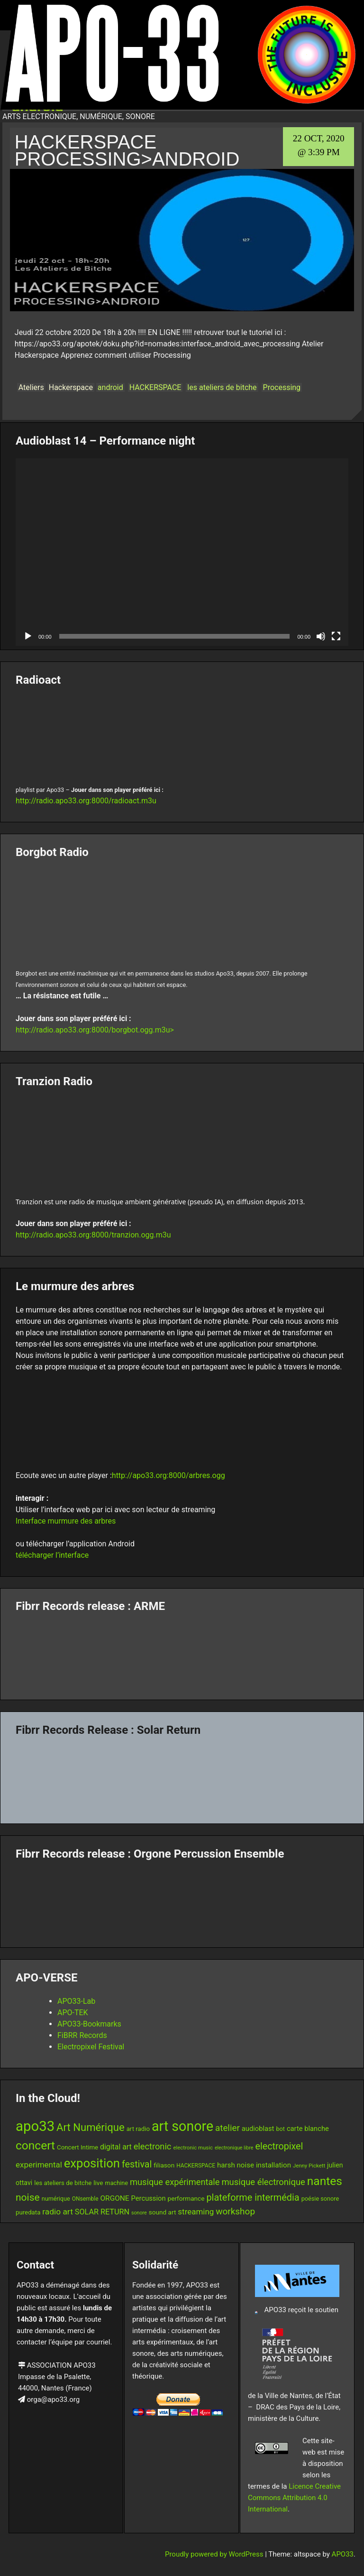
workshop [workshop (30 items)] (235, 2211)
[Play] (28, 636)
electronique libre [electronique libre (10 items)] (234, 2148)
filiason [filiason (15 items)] (164, 2165)
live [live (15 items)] (98, 2182)
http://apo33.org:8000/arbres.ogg (168, 1475)
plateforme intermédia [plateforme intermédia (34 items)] (252, 2197)
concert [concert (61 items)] (35, 2145)
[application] (182, 552)
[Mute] (321, 636)
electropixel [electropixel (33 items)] (279, 2146)
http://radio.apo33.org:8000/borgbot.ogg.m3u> (95, 1029)
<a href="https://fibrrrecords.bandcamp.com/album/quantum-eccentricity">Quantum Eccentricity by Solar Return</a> (182, 1776)
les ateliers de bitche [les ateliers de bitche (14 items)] (62, 2182)
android (110, 387)
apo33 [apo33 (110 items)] (35, 2126)
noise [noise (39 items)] (28, 2197)
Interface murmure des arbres (66, 1520)
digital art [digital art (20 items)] (116, 2146)
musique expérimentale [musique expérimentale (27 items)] (174, 2182)
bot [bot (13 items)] (280, 2128)
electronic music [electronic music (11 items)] (193, 2147)
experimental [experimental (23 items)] (39, 2164)
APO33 (343, 2554)
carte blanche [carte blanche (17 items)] (308, 2128)
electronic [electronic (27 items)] (153, 2146)
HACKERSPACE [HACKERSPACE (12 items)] (195, 2165)
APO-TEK (72, 2012)
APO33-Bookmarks (89, 2023)
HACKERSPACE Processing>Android (127, 150)
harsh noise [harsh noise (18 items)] (235, 2165)
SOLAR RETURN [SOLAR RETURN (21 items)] (102, 2211)
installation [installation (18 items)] (273, 2165)
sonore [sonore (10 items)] (139, 2213)
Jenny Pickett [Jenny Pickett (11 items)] (309, 2165)
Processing (282, 387)
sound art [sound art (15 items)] (162, 2212)
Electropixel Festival (90, 2046)
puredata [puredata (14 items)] (28, 2212)
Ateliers (31, 387)
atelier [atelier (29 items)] (227, 2128)
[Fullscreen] (336, 636)
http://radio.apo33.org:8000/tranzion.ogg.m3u (93, 1234)
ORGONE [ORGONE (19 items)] (114, 2198)
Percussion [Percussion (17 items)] (148, 2198)
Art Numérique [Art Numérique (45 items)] (90, 2127)
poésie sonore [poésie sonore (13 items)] (320, 2198)
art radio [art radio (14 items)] (138, 2128)
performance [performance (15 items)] (186, 2198)
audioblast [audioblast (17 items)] (258, 2128)
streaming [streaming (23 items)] (196, 2211)
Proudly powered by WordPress (215, 2554)
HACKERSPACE (155, 387)
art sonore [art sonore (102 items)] (182, 2126)
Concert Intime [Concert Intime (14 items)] (77, 2147)
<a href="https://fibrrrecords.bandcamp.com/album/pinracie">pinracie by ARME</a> (182, 1652)
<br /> (182, 733)
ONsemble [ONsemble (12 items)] (85, 2198)
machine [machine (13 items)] (116, 2182)
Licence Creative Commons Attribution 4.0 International (294, 2497)
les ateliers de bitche (221, 387)
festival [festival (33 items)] (137, 2164)
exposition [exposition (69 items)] (92, 2163)
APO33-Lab (76, 2001)
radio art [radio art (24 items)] (57, 2211)
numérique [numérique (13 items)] (56, 2198)
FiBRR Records (82, 2035)
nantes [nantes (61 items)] (324, 2181)
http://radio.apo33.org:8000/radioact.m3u (86, 800)
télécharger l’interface (52, 1555)
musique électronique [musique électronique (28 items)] (263, 2182)
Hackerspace (71, 387)
